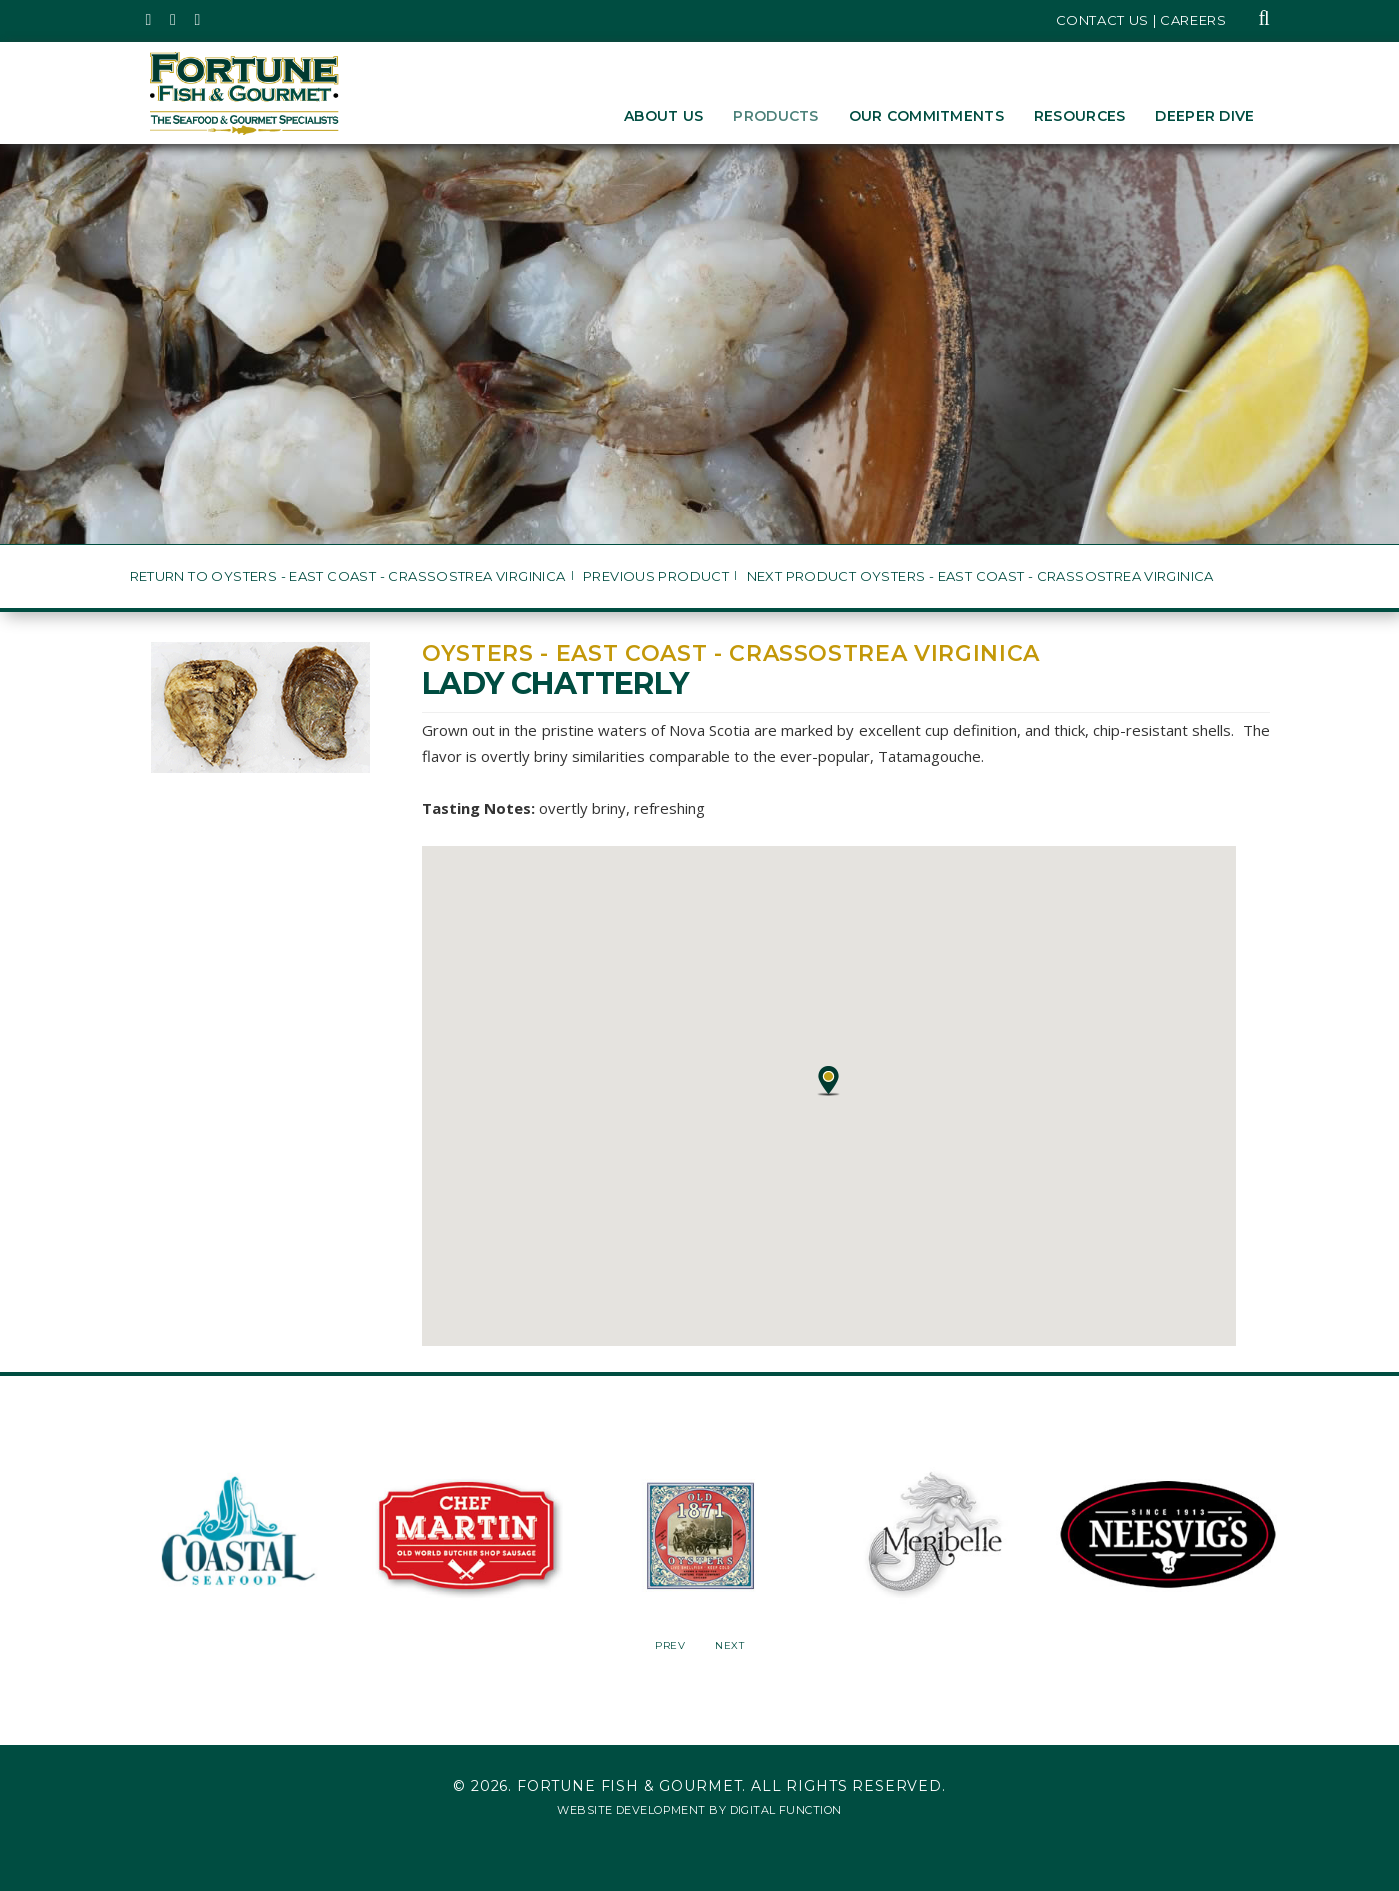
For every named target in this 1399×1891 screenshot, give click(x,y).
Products (775, 116)
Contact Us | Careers (1141, 20)
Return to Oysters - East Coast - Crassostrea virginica (348, 576)
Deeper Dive (1204, 116)
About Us (663, 116)
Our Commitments (926, 116)
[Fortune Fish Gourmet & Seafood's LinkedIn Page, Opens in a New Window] (198, 20)
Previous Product (656, 576)
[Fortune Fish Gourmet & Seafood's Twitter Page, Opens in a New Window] (149, 20)
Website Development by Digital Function (699, 1810)
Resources (1080, 116)
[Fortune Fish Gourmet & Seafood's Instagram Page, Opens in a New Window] (173, 20)
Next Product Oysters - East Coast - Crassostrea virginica (980, 576)
